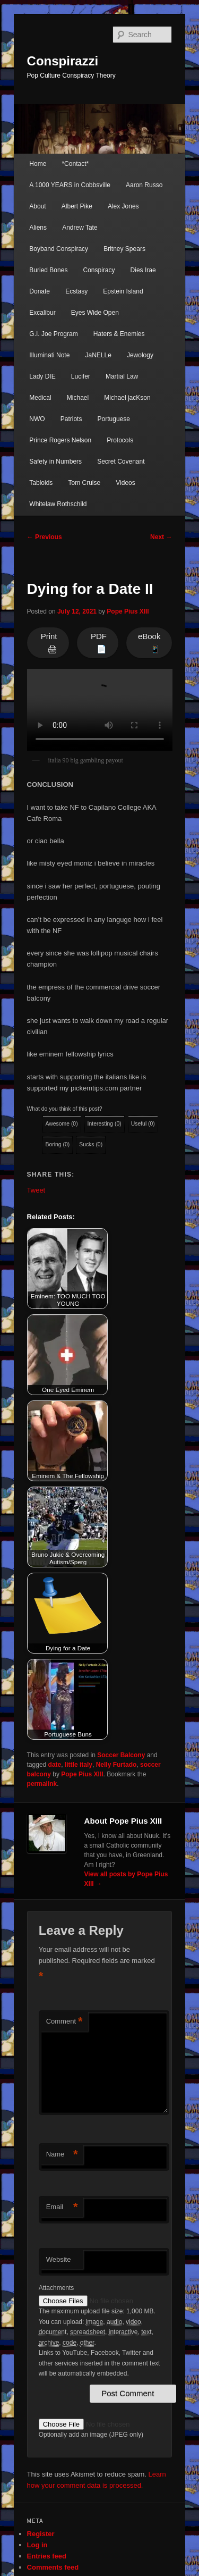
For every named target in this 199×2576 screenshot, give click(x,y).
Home (37, 163)
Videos (125, 482)
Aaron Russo (144, 185)
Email (62, 2207)
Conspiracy (99, 270)
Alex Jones (123, 206)
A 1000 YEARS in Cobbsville (69, 185)
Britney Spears (124, 249)
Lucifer (80, 376)
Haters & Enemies (119, 334)
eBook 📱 (149, 642)
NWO (37, 419)
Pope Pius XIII (128, 611)
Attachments (56, 2288)
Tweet (36, 1190)
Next (161, 537)
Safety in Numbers (55, 461)
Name (62, 2154)
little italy (78, 1764)
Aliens (38, 227)
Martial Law (122, 376)
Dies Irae (143, 270)
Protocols (120, 440)
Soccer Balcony (121, 1755)
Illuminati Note (49, 355)
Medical (40, 397)
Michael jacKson (127, 397)
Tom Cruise (84, 482)
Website (58, 2259)
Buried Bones (48, 270)
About (37, 206)
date (55, 1764)
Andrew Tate (80, 227)
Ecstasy (76, 291)
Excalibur (42, 312)
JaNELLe (98, 355)
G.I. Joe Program (53, 334)
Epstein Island (123, 291)
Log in (37, 2545)
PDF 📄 (99, 642)
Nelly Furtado (116, 1764)
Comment (64, 2021)
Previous (44, 537)
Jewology (140, 355)
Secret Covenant (120, 461)
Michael (78, 397)
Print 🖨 (49, 642)
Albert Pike (77, 206)
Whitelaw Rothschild (57, 504)
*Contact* (75, 163)
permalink (42, 1784)
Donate (39, 291)
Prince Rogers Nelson (60, 440)
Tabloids (41, 482)
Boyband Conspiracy (58, 249)
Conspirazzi (63, 61)
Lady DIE (42, 376)
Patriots (71, 419)
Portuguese (114, 419)
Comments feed (53, 2567)
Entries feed (46, 2556)
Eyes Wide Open (95, 312)
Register (41, 2534)
